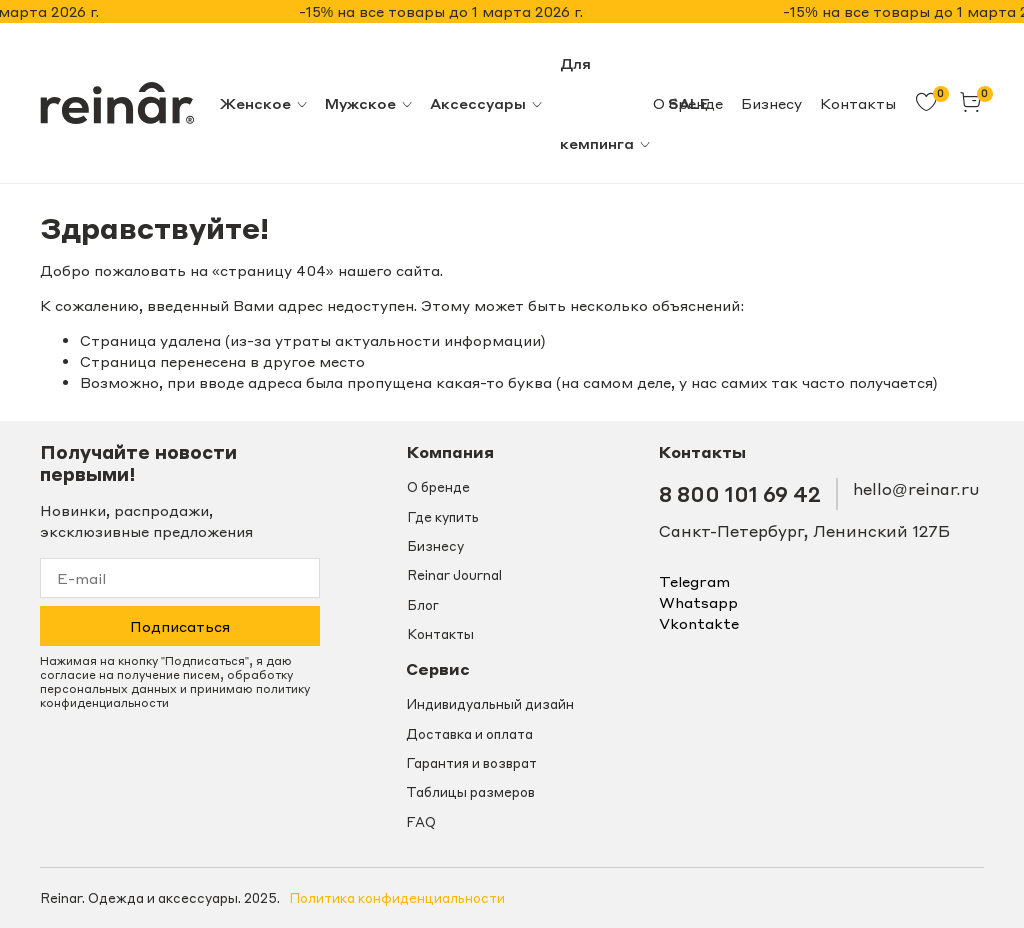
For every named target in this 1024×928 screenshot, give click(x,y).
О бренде (438, 487)
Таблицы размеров (470, 792)
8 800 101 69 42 (740, 493)
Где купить (443, 517)
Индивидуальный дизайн (490, 704)
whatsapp (698, 602)
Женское (264, 103)
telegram (694, 581)
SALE (689, 103)
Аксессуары (487, 103)
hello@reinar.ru (916, 489)
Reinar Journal (454, 575)
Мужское (369, 103)
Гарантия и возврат (471, 763)
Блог (423, 605)
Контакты (858, 103)
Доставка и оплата (469, 734)
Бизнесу (771, 103)
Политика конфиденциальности (397, 898)
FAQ (421, 822)
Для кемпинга (606, 103)
